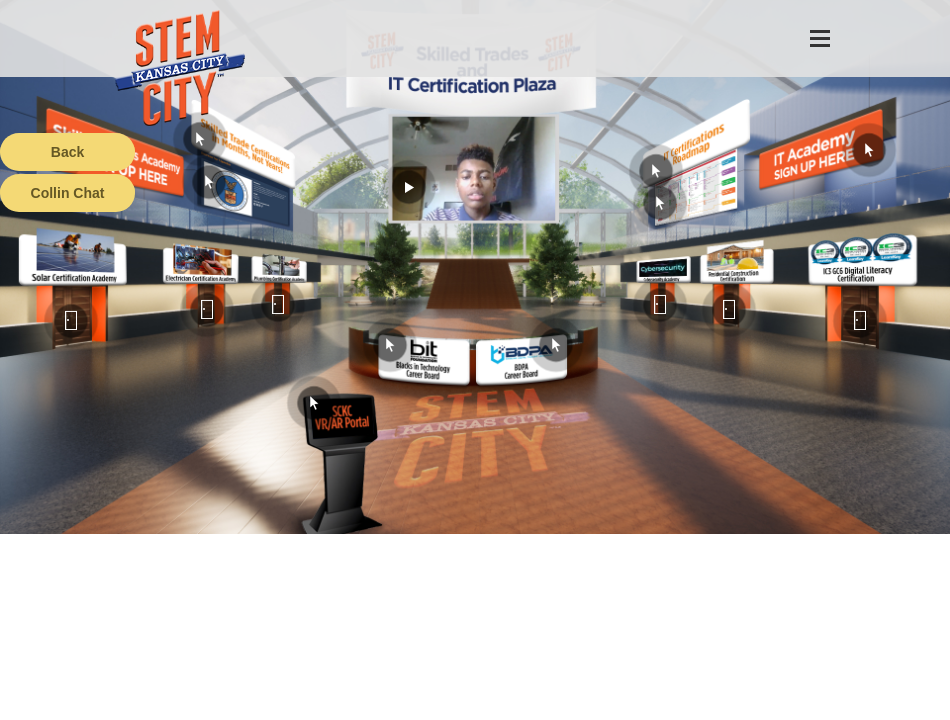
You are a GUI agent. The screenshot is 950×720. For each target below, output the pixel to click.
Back (67, 152)
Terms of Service (114, 705)
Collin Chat (68, 193)
